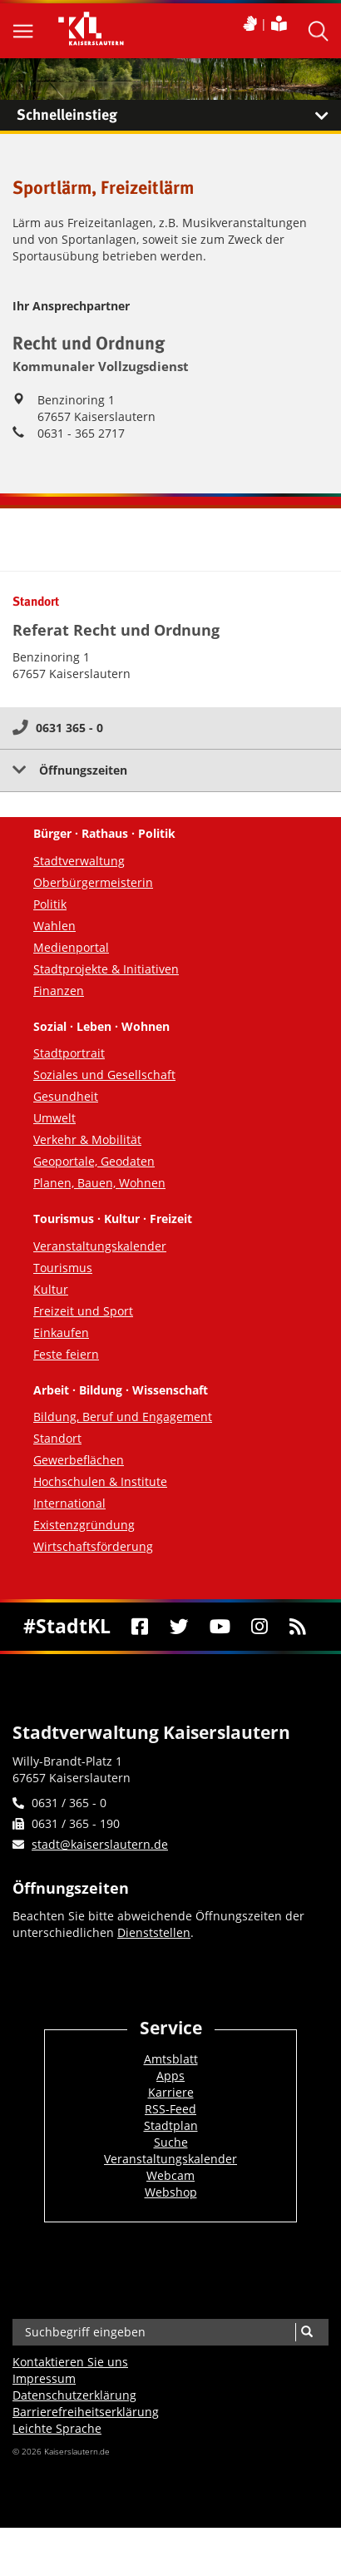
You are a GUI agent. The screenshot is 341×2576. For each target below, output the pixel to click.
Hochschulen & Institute (100, 1481)
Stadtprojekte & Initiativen (106, 969)
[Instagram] (260, 1627)
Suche (171, 2142)
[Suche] (306, 2332)
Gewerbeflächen (78, 1460)
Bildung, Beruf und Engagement (122, 1416)
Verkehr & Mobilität (87, 1139)
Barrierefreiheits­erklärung (85, 2412)
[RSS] (297, 1627)
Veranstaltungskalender (99, 1246)
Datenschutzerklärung (74, 2395)
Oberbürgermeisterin (93, 882)
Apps (170, 2075)
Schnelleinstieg (179, 115)
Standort (57, 1438)
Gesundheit (65, 1096)
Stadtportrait (69, 1053)
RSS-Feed (170, 2109)
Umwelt (54, 1118)
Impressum (44, 2378)
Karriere (171, 2092)
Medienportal (71, 947)
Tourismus (62, 1268)
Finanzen (58, 990)
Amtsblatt (171, 2059)
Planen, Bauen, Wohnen (99, 1183)
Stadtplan (171, 2125)
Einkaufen (61, 1332)
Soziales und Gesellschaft (104, 1074)
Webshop (171, 2192)
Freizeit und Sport (83, 1311)
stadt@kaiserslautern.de (100, 1844)
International (69, 1503)
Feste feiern (66, 1354)
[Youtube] (219, 1627)
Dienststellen (153, 1932)
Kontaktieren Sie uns (70, 2362)
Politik (50, 904)
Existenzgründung (84, 1525)
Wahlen (54, 926)
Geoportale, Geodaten (94, 1161)
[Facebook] (139, 1627)
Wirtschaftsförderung (93, 1546)
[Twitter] (179, 1627)
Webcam (170, 2175)
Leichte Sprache (56, 2428)
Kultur (50, 1289)
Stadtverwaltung (79, 861)
